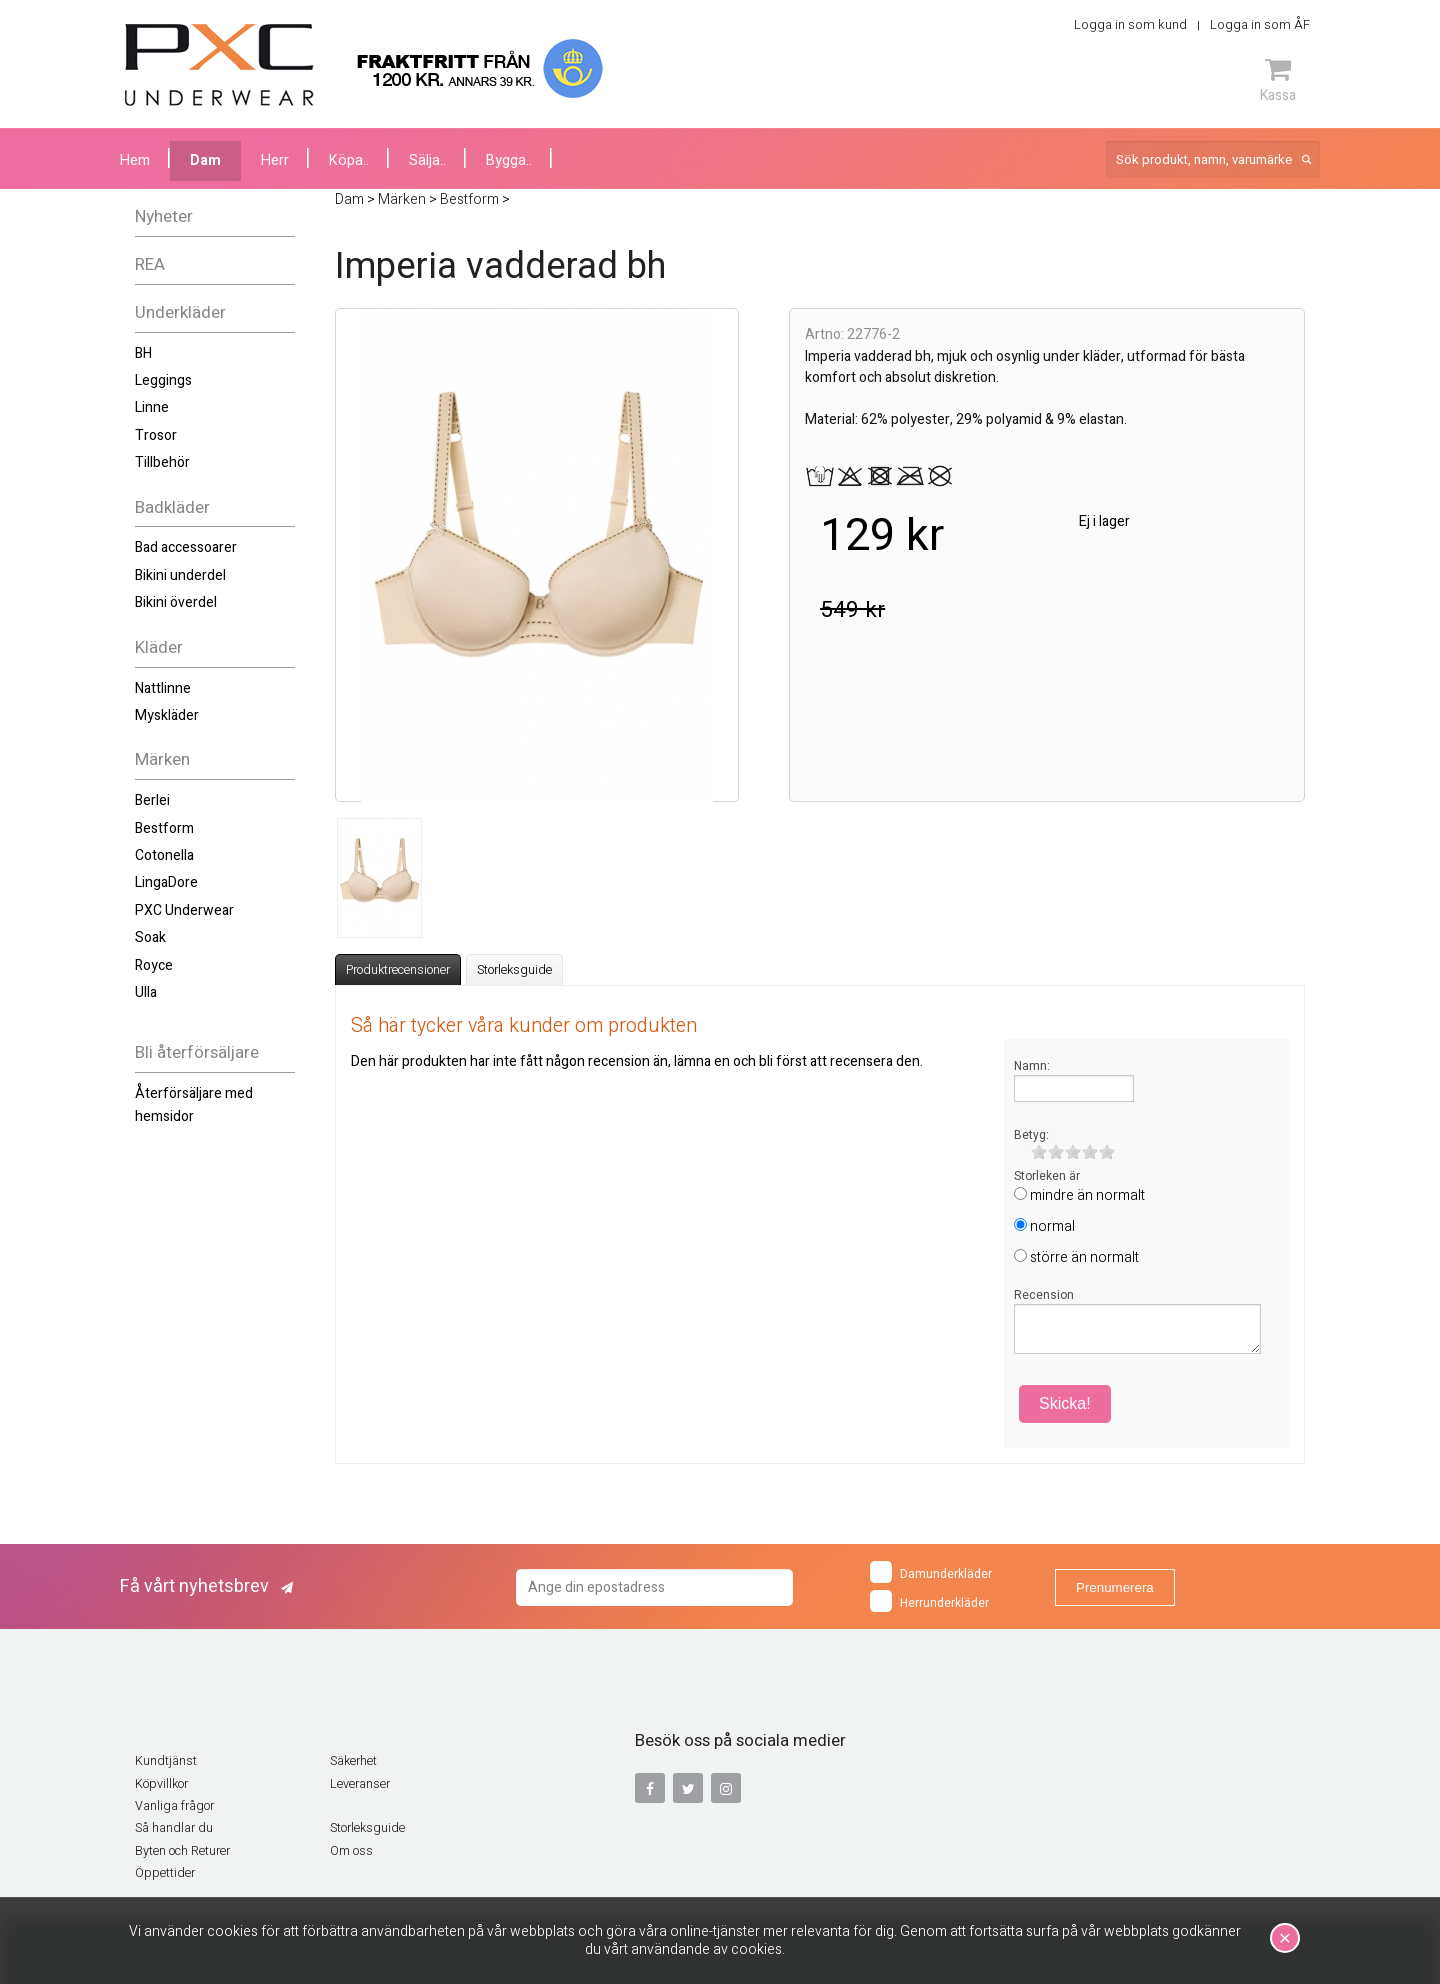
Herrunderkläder (929, 1601)
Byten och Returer (182, 1851)
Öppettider (165, 1873)
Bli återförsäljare (197, 1052)
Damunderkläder (931, 1572)
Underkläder (180, 312)
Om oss (351, 1851)
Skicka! (1065, 1403)
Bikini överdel (176, 602)
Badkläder (172, 507)
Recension (1044, 1295)
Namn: (1032, 1066)
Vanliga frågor (174, 1806)
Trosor (156, 435)
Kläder (159, 647)
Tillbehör (162, 462)
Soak (150, 937)
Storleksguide (514, 970)
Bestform (164, 828)
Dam (205, 160)
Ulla (146, 992)
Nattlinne (163, 688)
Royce (154, 965)
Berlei (152, 800)
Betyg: (1031, 1135)
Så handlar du (174, 1828)
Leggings (163, 380)
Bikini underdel (180, 575)
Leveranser (360, 1784)
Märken (162, 759)
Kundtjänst (166, 1761)
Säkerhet (353, 1761)
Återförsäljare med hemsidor (194, 1104)
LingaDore (166, 882)
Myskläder (167, 715)
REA (150, 264)
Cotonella (164, 855)
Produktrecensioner (398, 970)
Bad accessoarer (186, 547)
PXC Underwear (184, 910)
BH (143, 353)
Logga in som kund (1130, 24)
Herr (275, 160)
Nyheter (164, 216)
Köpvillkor (161, 1784)
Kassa (1278, 80)
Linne (152, 407)
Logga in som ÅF (1260, 24)
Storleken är (1047, 1176)
